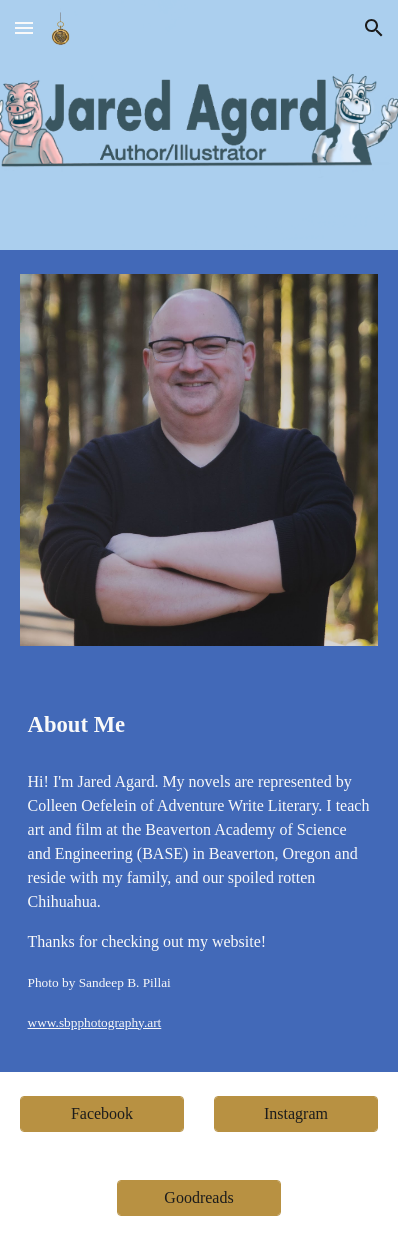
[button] (24, 27)
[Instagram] (296, 1114)
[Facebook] (102, 1114)
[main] (199, 725)
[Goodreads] (199, 1198)
